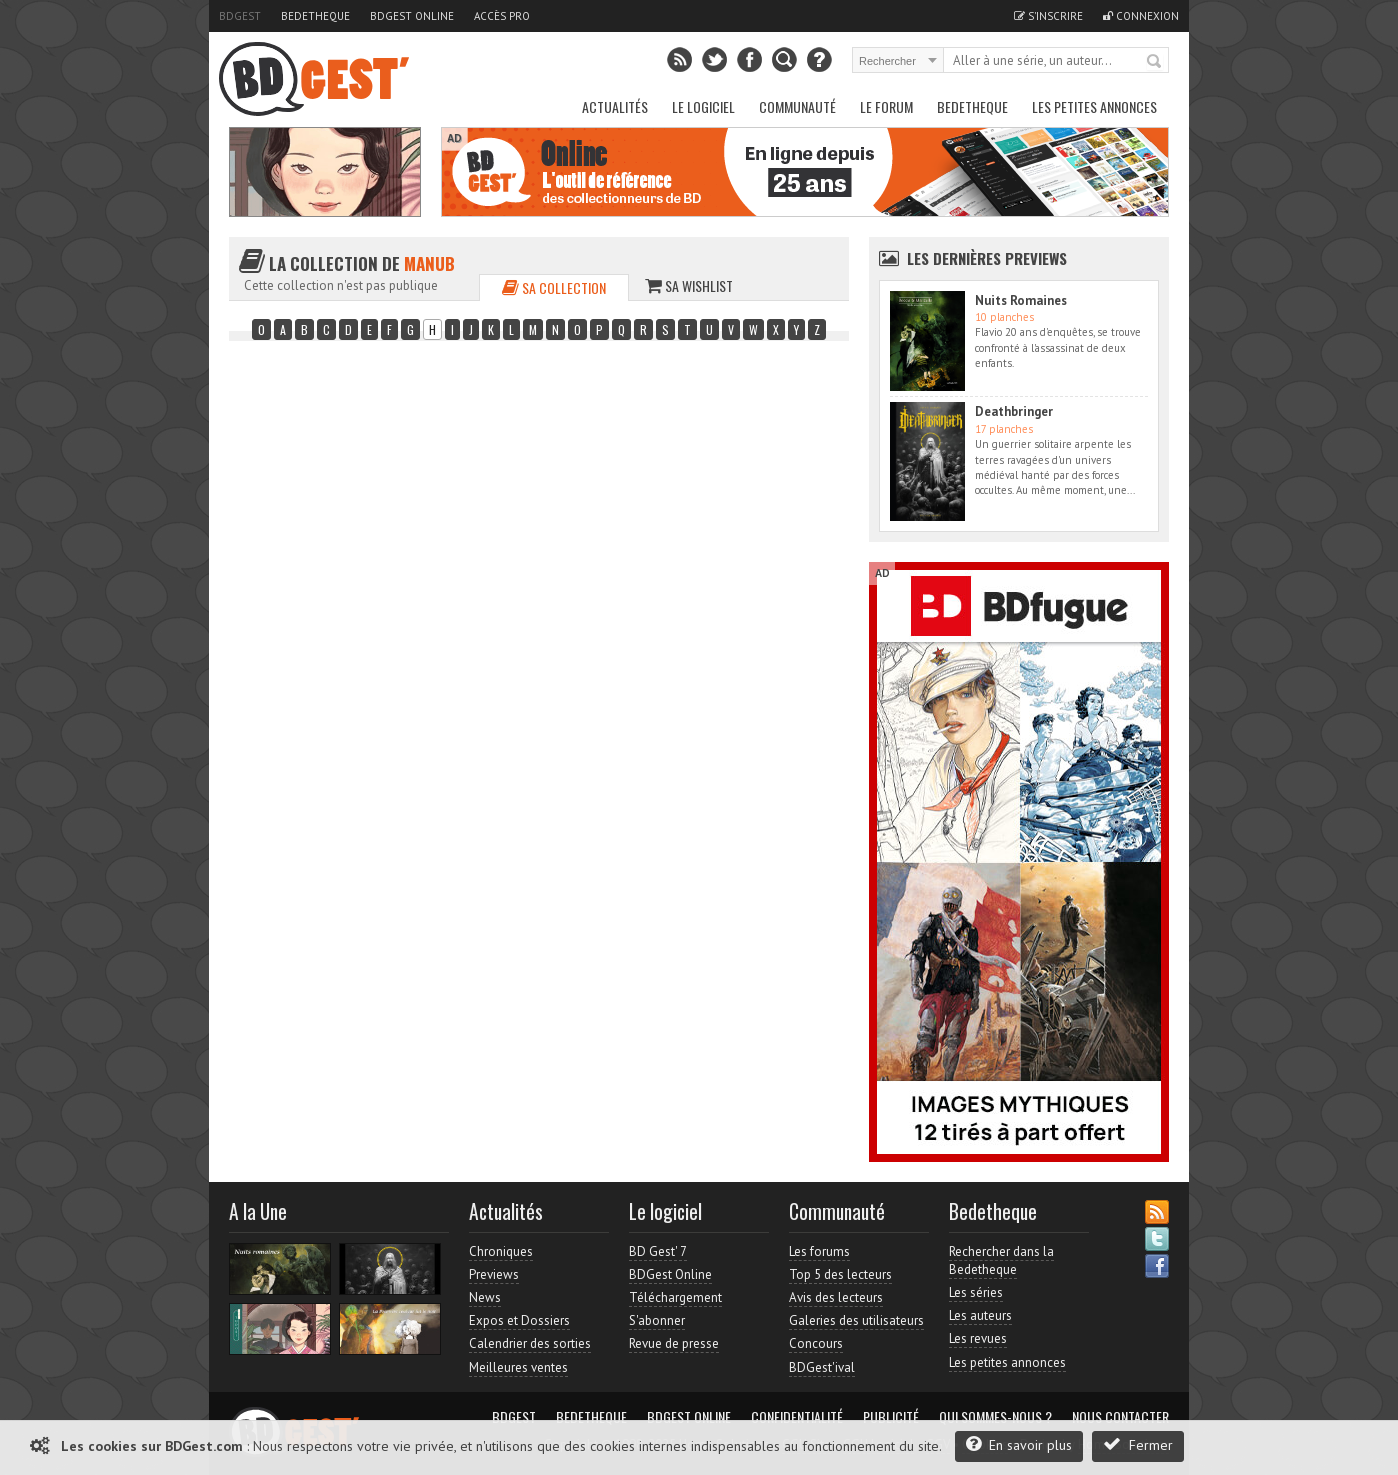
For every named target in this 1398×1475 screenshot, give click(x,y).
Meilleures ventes (518, 1367)
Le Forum (886, 106)
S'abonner (657, 1320)
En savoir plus (1019, 1444)
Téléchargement (675, 1297)
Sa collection (554, 287)
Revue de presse (674, 1343)
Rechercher (1155, 62)
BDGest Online (412, 16)
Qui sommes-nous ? (995, 1417)
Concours (816, 1343)
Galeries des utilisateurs (856, 1320)
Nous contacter (1120, 1417)
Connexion (1141, 16)
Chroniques (501, 1251)
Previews (494, 1274)
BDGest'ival (822, 1367)
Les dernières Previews (987, 258)
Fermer (1138, 1444)
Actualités (615, 106)
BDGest (240, 16)
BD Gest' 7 (658, 1251)
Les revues (978, 1338)
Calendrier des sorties (530, 1343)
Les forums (819, 1251)
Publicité (891, 1417)
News (485, 1297)
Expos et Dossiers (519, 1320)
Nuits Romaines (1021, 300)
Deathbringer (1014, 411)
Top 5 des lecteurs (840, 1274)
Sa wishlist (689, 285)
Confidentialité (797, 1417)
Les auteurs (980, 1315)
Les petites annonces (1094, 106)
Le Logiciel (703, 106)
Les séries (976, 1292)
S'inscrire (1048, 16)
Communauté (797, 106)
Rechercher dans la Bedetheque (1001, 1260)
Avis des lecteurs (836, 1297)
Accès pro (502, 16)
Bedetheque (315, 16)
